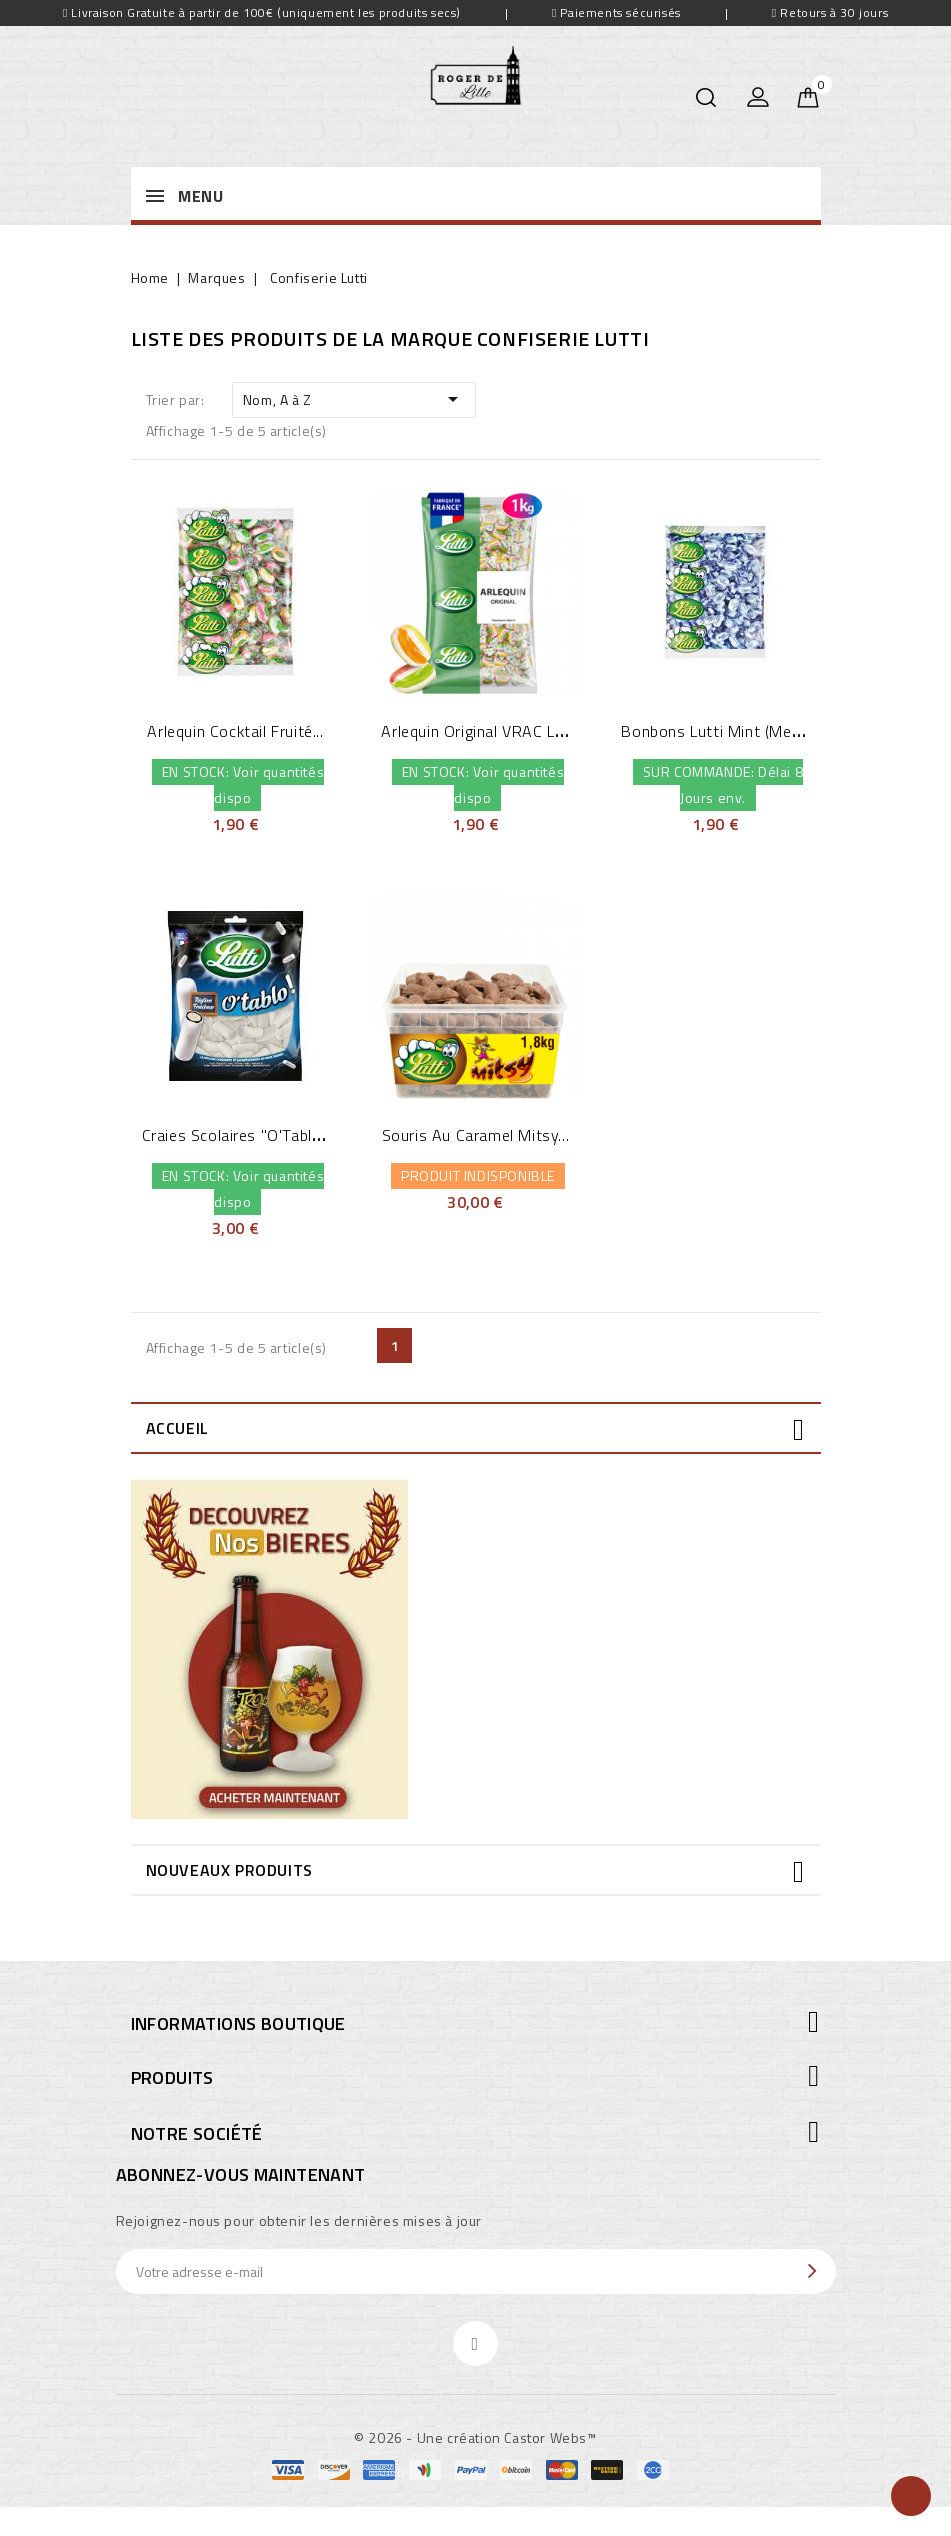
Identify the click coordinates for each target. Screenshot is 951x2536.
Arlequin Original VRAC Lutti (480, 731)
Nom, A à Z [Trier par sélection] (354, 399)
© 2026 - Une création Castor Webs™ (475, 2437)
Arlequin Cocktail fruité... (235, 731)
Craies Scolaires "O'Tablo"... (239, 1135)
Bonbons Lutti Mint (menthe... (727, 731)
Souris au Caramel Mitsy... (476, 1135)
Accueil (177, 1428)
